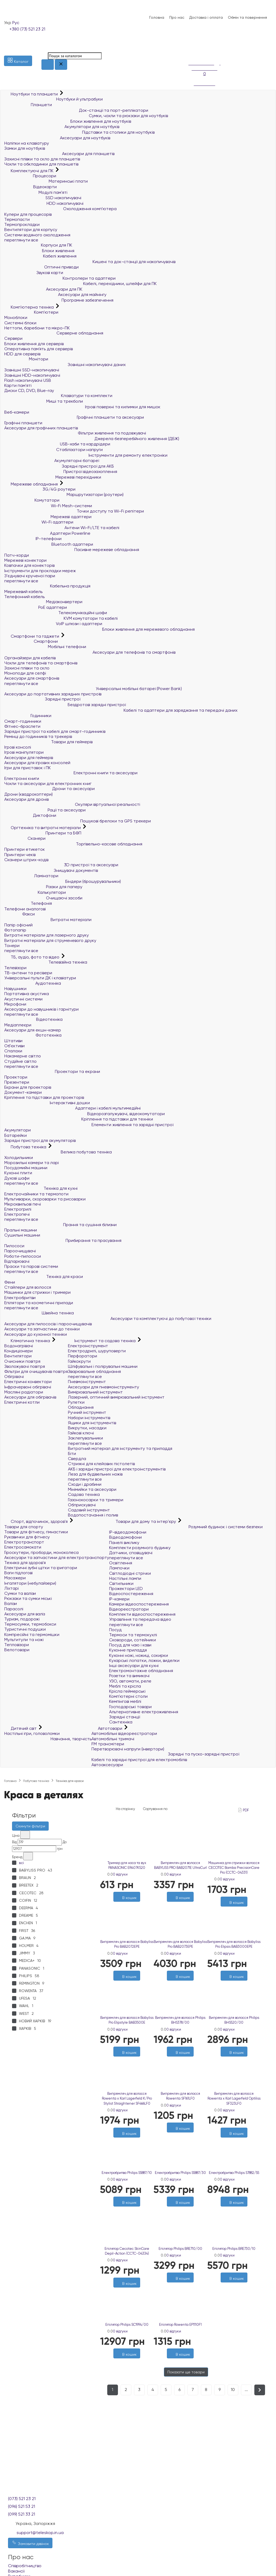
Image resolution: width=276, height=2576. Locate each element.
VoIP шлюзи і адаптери (53, 623)
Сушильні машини (22, 1235)
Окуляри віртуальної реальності (72, 804)
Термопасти (17, 219)
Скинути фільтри (30, 1826)
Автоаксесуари (107, 1764)
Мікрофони (15, 1004)
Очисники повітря (22, 1361)
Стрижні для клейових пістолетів (101, 1463)
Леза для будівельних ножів (95, 1474)
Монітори (26, 358)
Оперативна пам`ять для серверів (38, 348)
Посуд (115, 1629)
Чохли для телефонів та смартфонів (40, 662)
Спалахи (13, 1050)
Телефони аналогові (25, 908)
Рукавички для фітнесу (27, 1536)
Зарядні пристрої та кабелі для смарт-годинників (54, 731)
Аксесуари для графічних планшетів (41, 427)
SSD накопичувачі (42, 197)
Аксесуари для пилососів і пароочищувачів (48, 1323)
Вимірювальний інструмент (95, 1392)
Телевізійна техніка (45, 962)
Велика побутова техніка (58, 1151)
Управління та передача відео (140, 1619)
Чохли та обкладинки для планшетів (41, 164)
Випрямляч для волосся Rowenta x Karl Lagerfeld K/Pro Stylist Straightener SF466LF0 (127, 2098)
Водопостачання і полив (93, 1515)
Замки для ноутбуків (24, 148)
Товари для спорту (23, 1526)
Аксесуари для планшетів (59, 153)
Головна (156, 17)
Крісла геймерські (127, 1691)
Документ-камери (23, 1092)
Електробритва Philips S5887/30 (180, 2173)
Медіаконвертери (43, 601)
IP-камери (119, 1598)
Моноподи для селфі (25, 673)
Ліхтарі (11, 1588)
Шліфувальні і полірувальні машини (102, 1366)
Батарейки (15, 1135)
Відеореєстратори (129, 1609)
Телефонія (28, 903)
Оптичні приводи (41, 266)
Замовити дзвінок (30, 2543)
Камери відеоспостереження (139, 1604)
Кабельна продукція (47, 585)
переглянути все (21, 239)
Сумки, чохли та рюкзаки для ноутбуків (86, 115)
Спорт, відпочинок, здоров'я (36, 1521)
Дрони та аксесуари (49, 788)
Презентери (16, 1082)
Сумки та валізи (20, 1593)
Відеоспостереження (131, 1593)
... (246, 2389)
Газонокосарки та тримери (95, 1499)
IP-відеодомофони (127, 1532)
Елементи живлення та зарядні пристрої (88, 1124)
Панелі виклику (124, 1542)
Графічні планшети (23, 422)
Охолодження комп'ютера (60, 208)
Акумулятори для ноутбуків (61, 126)
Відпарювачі (16, 1261)
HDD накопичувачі (43, 203)
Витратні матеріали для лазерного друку (46, 935)
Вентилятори (18, 1355)
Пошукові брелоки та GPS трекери (77, 820)
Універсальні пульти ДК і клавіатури (40, 977)
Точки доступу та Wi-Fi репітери (74, 511)
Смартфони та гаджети (32, 636)
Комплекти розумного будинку (140, 1547)
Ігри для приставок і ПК (27, 767)
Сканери (24, 838)
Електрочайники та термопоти (36, 1193)
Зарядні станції (124, 1716)
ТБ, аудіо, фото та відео (32, 957)
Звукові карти (33, 272)
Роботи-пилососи (22, 1256)
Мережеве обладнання (31, 484)
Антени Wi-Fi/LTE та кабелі (61, 527)
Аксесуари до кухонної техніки (35, 1334)
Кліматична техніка (27, 1340)
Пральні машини (20, 1230)
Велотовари (16, 1649)
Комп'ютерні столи (128, 1696)
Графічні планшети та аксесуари (74, 417)
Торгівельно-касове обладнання (73, 843)
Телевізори (15, 967)
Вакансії (16, 2571)
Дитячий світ (21, 1728)
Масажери (15, 1577)
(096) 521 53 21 (21, 2506)
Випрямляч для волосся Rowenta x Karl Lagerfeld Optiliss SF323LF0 (234, 2098)
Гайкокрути (79, 1361)
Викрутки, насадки (87, 1427)
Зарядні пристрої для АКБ (59, 466)
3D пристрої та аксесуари (61, 864)
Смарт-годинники (22, 721)
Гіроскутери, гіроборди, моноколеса (41, 1552)
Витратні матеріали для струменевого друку (50, 940)
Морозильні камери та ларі (31, 1162)
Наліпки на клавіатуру (26, 143)
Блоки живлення (39, 250)
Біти (72, 1453)
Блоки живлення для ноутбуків (67, 121)
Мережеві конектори (25, 560)
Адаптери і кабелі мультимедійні (72, 1108)
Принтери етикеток (24, 849)
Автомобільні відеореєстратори (124, 1733)
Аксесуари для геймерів (28, 757)
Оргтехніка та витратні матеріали (43, 827)
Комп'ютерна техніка (29, 307)
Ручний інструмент (87, 1412)
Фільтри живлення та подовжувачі (75, 433)
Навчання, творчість (47, 1738)
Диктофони (30, 815)
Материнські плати (46, 181)
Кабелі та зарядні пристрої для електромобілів (139, 1759)
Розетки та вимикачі (129, 1675)
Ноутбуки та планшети (31, 94)
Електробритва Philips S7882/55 (234, 2173)
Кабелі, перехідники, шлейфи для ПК (80, 283)
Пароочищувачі (20, 1250)
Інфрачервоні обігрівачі (27, 1386)
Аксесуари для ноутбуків (57, 137)
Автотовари (107, 1728)
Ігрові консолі (17, 747)
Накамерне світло (22, 1055)
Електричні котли (22, 1402)
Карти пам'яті (18, 385)
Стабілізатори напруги (53, 449)
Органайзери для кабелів (30, 657)
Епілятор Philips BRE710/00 (180, 2249)
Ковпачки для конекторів (29, 565)
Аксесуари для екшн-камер (32, 1030)
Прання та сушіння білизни (60, 1224)
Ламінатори (31, 875)
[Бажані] (231, 2285)
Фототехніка (33, 1035)
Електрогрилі (17, 1209)
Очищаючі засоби (43, 897)
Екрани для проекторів (27, 1087)
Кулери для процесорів (28, 214)
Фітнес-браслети (22, 726)
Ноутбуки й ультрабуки (53, 99)
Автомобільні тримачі (112, 1738)
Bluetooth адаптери (48, 544)
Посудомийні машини (25, 1167)
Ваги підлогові (18, 1572)
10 (233, 2389)
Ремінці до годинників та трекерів (38, 736)
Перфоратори (82, 1355)
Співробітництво (24, 2565)
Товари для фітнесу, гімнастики (36, 1531)
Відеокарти (30, 186)
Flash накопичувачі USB (27, 380)
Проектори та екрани (52, 1071)
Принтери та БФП (42, 832)
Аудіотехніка (32, 983)
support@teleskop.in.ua (40, 2532)
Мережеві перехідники (52, 477)
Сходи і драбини (84, 1484)
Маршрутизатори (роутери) (64, 494)
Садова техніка (84, 1494)
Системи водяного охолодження (37, 234)
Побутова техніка (25, 1146)
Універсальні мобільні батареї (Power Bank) (93, 688)
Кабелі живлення (40, 256)
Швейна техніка (39, 1312)
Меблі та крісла (125, 1686)
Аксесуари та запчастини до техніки (42, 1328)
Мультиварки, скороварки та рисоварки (45, 1199)
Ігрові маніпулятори (24, 752)
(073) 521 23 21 (22, 2498)
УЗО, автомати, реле (130, 1681)
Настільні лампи (125, 1578)
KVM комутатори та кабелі (61, 618)
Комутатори (31, 500)
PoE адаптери (35, 607)
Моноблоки (15, 317)
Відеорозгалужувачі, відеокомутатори (84, 1113)
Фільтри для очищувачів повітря (36, 1371)
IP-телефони (33, 538)
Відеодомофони (125, 1537)
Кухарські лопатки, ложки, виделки (144, 1660)
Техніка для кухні (41, 1188)
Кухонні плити (18, 1172)
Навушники (15, 988)
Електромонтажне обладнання (141, 1670)
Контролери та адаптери (60, 278)
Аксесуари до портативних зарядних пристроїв (52, 693)
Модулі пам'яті (35, 192)
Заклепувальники (85, 1438)
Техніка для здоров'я (25, 1562)
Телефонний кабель (24, 596)
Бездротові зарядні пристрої (65, 704)
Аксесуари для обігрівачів (30, 1397)
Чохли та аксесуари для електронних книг (47, 783)
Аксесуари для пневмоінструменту (103, 1386)
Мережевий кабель (23, 591)
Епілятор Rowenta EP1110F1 (180, 2325)
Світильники (121, 1583)
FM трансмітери (107, 1743)
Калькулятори (35, 892)
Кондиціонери (18, 1350)
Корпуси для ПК (38, 245)
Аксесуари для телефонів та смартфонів (89, 652)
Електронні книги (21, 778)
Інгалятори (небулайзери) (30, 1583)
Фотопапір (15, 930)
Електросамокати (22, 1547)
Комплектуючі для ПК (29, 170)
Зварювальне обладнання (94, 1371)
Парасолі (13, 1608)
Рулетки (76, 1402)
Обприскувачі (82, 1504)
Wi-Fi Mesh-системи (48, 505)
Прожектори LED (126, 1588)
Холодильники (18, 1157)
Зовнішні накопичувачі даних (65, 364)
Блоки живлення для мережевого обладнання (99, 629)
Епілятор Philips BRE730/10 (233, 2249)
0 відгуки (120, 1874)
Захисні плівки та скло (26, 668)
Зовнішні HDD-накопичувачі (32, 375)
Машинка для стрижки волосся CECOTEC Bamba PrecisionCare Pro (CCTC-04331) (233, 1867)
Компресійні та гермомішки (31, 1634)
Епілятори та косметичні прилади (38, 1302)
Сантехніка (120, 1721)
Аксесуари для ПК (43, 289)
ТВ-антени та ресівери (28, 972)
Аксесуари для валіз (24, 1613)
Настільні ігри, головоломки (32, 1733)
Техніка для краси (43, 1276)
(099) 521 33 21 (21, 2514)
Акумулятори (17, 1130)
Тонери (12, 945)
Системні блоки (20, 322)
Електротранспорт (24, 1542)
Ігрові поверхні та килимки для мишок (82, 406)
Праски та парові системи (31, 1266)
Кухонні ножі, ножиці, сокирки (138, 1655)
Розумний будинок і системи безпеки (186, 1526)
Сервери (13, 338)
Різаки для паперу (43, 886)
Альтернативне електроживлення (143, 1711)
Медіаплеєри (17, 1024)
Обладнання (81, 1407)
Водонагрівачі (18, 1345)
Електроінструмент (88, 1345)
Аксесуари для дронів (26, 799)
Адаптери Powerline (47, 533)
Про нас (176, 17)
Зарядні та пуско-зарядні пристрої (165, 1754)
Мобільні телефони (45, 646)
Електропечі (17, 1214)
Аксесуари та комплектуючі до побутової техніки (107, 1318)
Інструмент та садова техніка (102, 1340)
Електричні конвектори (28, 1381)
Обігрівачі (14, 1376)
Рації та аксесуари (45, 810)
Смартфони (31, 641)
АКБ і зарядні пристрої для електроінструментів (117, 1469)
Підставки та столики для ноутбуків (79, 132)
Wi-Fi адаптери (38, 522)
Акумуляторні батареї (51, 460)
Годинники (27, 715)
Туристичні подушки (25, 1629)
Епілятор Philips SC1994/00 (126, 2325)
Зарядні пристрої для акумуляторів (40, 1140)
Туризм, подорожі (22, 1619)
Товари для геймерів (48, 741)
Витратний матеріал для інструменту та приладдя (120, 1448)
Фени (9, 1282)
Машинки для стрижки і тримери (37, 1292)
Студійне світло (20, 1061)
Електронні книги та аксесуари (70, 772)
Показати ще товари (186, 2372)
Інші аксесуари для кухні (134, 1665)
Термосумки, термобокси (30, 1624)
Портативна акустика (26, 993)
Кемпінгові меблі (125, 1701)
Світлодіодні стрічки (130, 1573)
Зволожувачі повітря (24, 1366)
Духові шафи (16, 1178)
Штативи (13, 1040)
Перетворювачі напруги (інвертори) (127, 1748)
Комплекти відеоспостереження (142, 1614)
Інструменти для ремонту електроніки (85, 455)
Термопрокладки (22, 224)
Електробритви (20, 1297)
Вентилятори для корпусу (30, 229)
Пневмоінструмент (87, 1381)
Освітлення (120, 1562)
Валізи (10, 1603)
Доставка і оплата (206, 17)
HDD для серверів (22, 353)
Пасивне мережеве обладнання (71, 549)
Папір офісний (18, 924)
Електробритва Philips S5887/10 (127, 2173)
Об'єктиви (14, 1045)
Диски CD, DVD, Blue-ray (29, 390)
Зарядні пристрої (42, 699)
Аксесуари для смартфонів (31, 678)
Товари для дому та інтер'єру (143, 1521)
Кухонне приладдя (128, 1650)
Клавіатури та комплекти (58, 395)
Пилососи (14, 1245)
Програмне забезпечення (58, 300)
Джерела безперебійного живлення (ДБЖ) (91, 438)
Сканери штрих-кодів (26, 859)
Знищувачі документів (51, 870)
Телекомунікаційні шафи (55, 612)
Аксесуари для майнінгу (55, 294)
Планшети (28, 104)
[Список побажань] (191, 45)
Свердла (77, 1458)
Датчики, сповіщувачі (130, 1552)
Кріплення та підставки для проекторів (44, 1097)
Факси (19, 914)
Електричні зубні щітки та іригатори (40, 1567)
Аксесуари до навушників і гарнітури (41, 1009)
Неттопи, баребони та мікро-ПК (37, 327)
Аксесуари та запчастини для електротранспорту (56, 1557)
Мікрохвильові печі (22, 1204)
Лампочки (119, 1567)
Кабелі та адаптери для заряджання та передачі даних (120, 710)
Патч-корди (16, 555)
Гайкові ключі (81, 1432)
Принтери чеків (20, 854)
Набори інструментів (89, 1417)
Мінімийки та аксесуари (92, 1489)
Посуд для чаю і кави (130, 1644)
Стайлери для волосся (27, 1287)
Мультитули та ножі (24, 1639)
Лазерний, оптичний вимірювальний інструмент (116, 1397)
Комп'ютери (31, 312)
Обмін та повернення (247, 17)
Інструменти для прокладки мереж (40, 570)
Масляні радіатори (23, 1392)
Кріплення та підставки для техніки (78, 1119)
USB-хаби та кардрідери (57, 443)
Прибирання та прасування (62, 1240)
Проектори (15, 1077)
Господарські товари (130, 1706)
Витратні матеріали (47, 919)
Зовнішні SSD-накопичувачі (31, 369)
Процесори (30, 175)
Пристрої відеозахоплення (60, 471)
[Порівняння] (191, 51)
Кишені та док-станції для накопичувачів (89, 261)
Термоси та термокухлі (133, 1634)
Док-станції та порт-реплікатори (76, 110)
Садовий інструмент (89, 1509)
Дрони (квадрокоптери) (28, 794)
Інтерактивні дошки (47, 1102)
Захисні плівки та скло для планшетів (42, 158)
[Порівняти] (236, 2285)
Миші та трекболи (43, 401)
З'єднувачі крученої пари (29, 575)
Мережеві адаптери (47, 516)
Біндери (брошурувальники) (62, 881)
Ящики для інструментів (92, 1422)
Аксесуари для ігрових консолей (37, 762)
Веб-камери (16, 412)
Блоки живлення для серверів (34, 343)
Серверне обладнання (53, 333)
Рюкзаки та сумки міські (28, 1598)
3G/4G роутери (39, 489)
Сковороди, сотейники (132, 1639)
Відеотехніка (33, 1019)
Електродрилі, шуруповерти (97, 1350)
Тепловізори (16, 1644)
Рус (15, 22)
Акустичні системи (23, 999)
